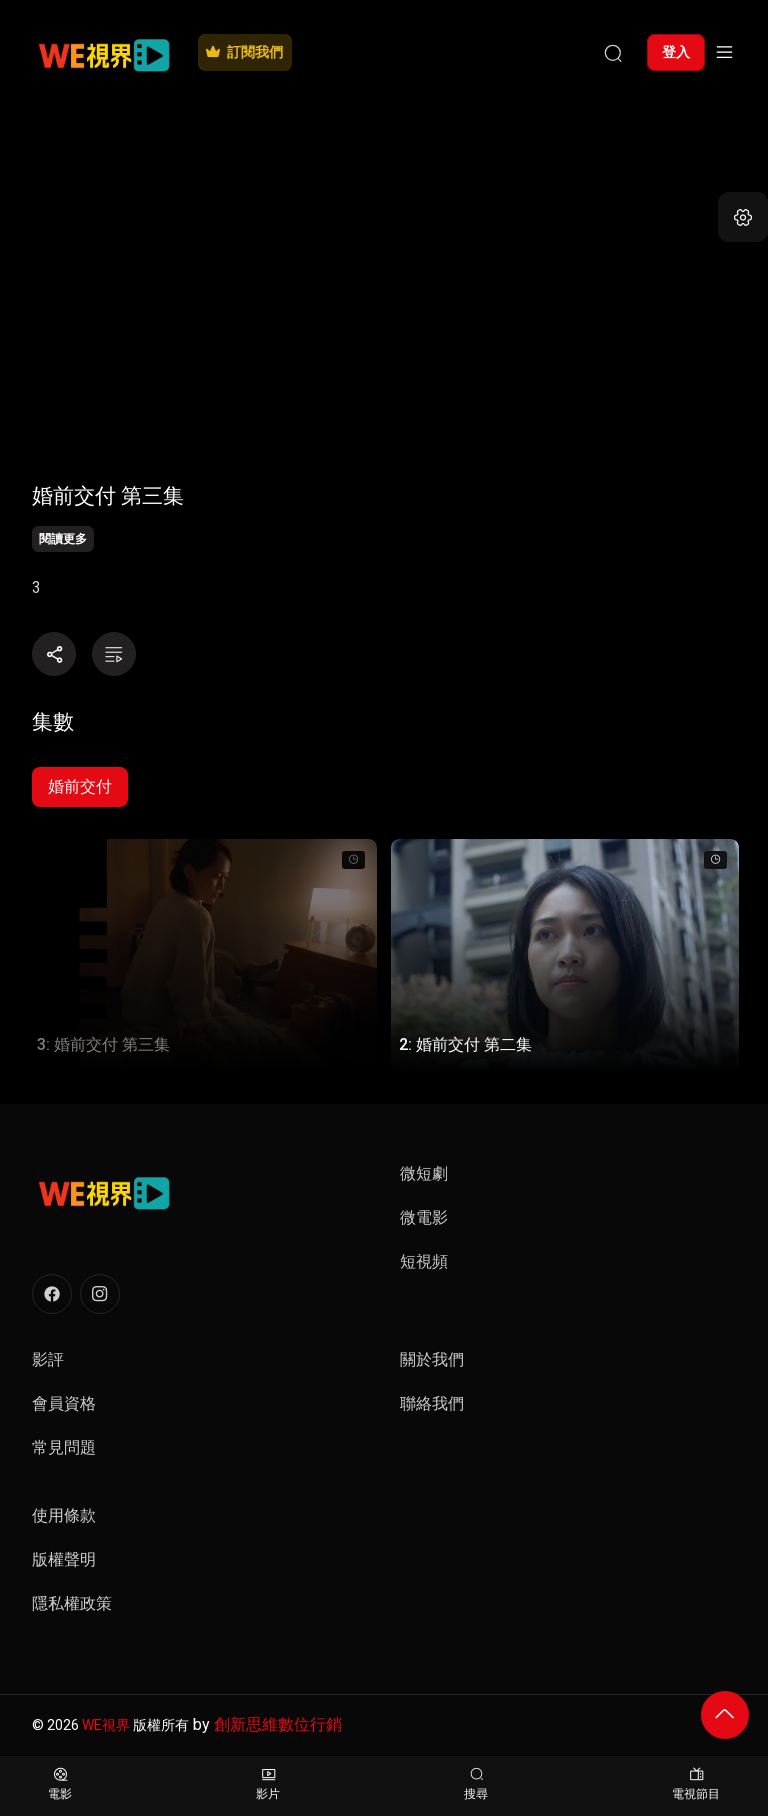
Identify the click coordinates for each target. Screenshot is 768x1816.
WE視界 (106, 1725)
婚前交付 (80, 786)
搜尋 (476, 1784)
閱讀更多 (63, 539)
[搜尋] (613, 52)
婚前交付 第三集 (108, 495)
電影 (60, 1784)
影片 (268, 1784)
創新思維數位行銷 (278, 1724)
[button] (743, 217)
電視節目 (696, 1784)
